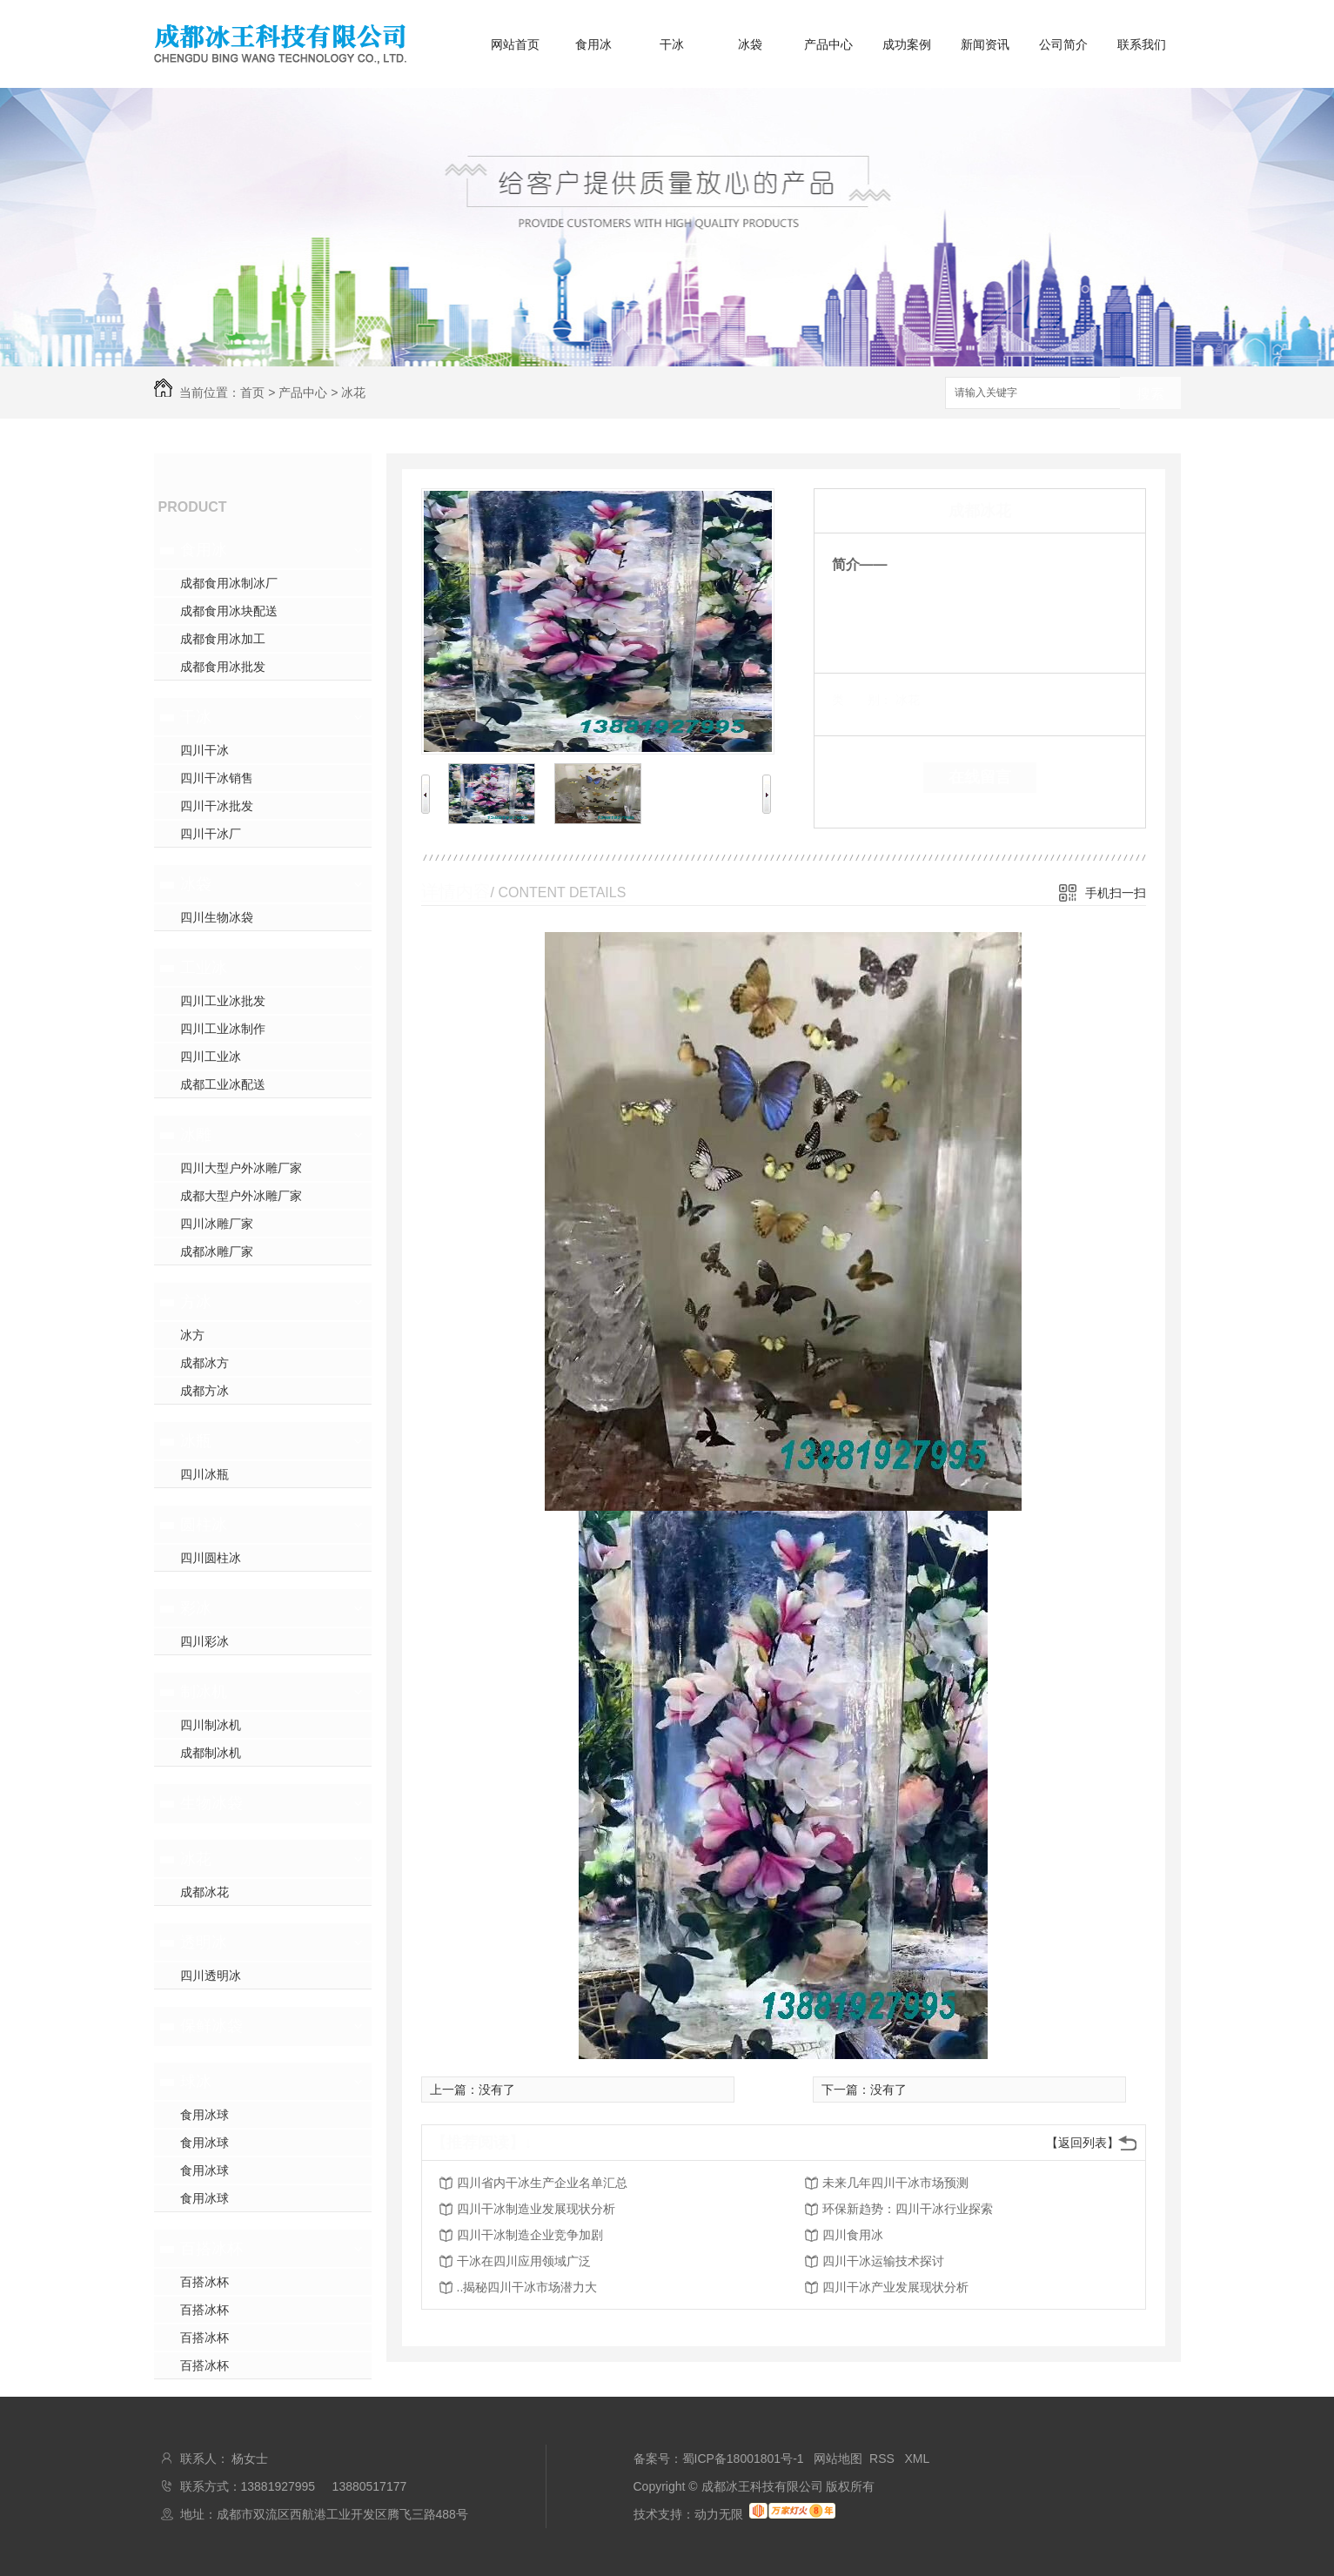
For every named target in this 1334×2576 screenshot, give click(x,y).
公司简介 (1063, 44)
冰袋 (750, 44)
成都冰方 (204, 1363)
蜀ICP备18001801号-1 (743, 2458)
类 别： (862, 700)
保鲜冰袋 (211, 2026)
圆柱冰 (203, 1524)
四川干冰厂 (210, 834)
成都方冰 (204, 1391)
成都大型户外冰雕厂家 (241, 1196)
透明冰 (203, 1942)
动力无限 (718, 2514)
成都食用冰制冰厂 (229, 583)
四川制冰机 (210, 1725)
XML (917, 2458)
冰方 (192, 1335)
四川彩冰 (204, 1641)
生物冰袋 (211, 1803)
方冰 (195, 1302)
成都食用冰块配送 (229, 611)
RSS (883, 2458)
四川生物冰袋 (216, 917)
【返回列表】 (1082, 2143)
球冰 (195, 2081)
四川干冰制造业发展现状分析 (536, 2209)
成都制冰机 (210, 1753)
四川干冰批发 (216, 806)
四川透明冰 (210, 1975)
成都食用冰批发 (222, 667)
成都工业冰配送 (222, 1084)
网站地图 (838, 2458)
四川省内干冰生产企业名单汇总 (542, 2183)
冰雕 (195, 1135)
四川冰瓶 (204, 1474)
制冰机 (203, 1692)
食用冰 (593, 44)
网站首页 (515, 44)
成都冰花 (204, 1892)
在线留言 (980, 777)
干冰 (672, 44)
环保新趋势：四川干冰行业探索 (907, 2209)
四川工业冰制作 (222, 1029)
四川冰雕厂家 (216, 1224)
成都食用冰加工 (222, 639)
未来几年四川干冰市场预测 (895, 2183)
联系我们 (1141, 44)
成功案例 (906, 44)
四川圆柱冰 (210, 1558)
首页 (252, 392)
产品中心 (828, 44)
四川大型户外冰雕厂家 (241, 1168)
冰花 (353, 392)
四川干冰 (204, 750)
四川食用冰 (852, 2235)
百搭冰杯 (211, 2248)
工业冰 (203, 967)
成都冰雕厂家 (216, 1251)
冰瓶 (195, 1441)
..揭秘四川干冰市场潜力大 (527, 2287)
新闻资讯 (985, 44)
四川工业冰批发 (222, 1001)
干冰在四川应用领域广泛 (524, 2261)
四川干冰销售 (216, 778)
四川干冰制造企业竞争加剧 (530, 2235)
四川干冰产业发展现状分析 (895, 2287)
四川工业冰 (210, 1056)
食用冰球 (204, 2115)
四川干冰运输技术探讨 (883, 2261)
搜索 (1150, 393)
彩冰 (195, 1608)
